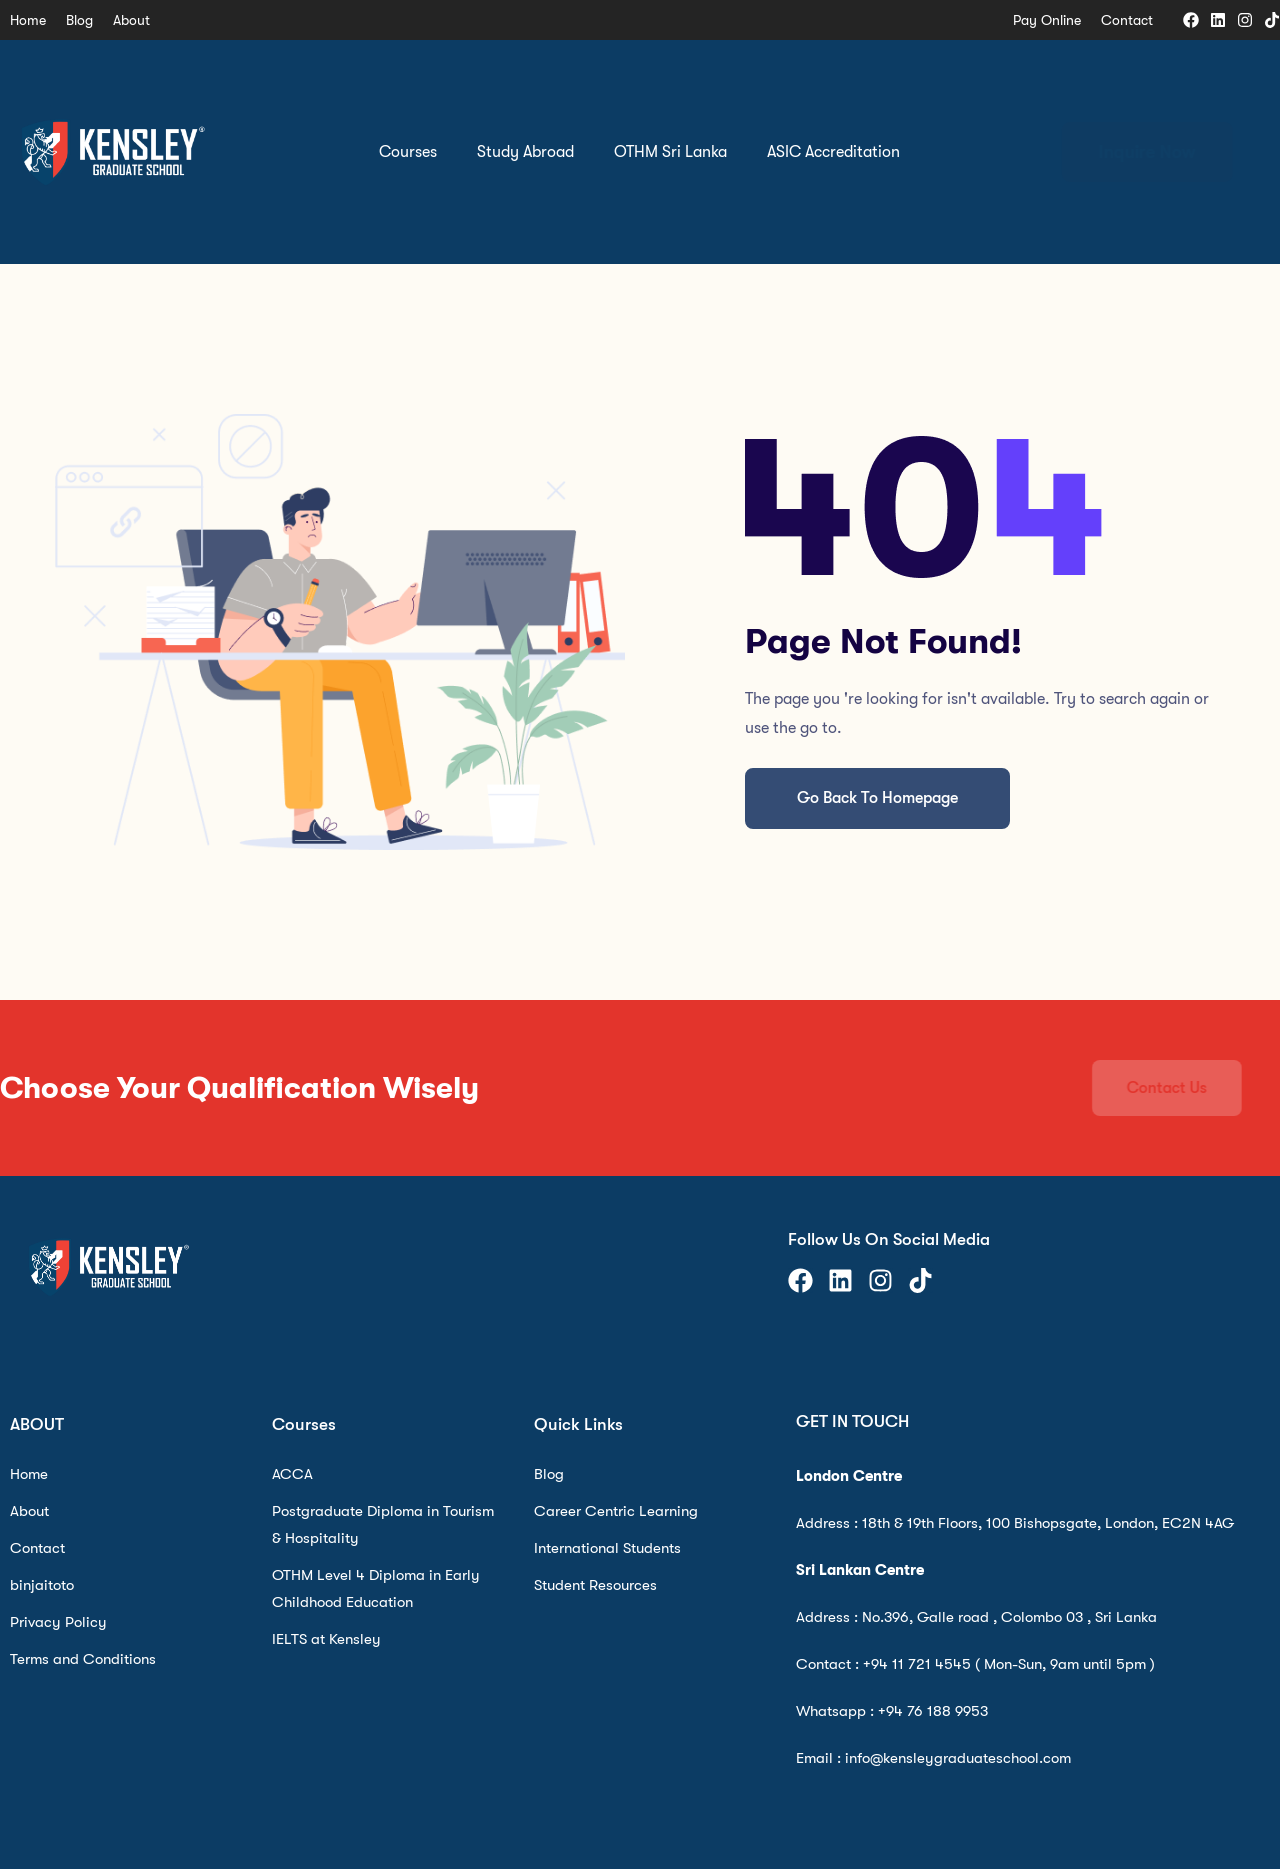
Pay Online (1047, 20)
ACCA (292, 1474)
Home (28, 20)
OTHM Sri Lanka (670, 152)
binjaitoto (42, 1585)
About (131, 20)
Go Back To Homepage (877, 798)
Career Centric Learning (616, 1511)
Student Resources (595, 1585)
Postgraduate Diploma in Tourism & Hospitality (383, 1524)
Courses (408, 152)
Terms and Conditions (83, 1659)
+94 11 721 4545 (917, 1664)
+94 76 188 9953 (933, 1711)
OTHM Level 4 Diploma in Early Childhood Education (376, 1588)
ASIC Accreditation (833, 152)
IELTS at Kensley (326, 1639)
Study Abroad (525, 152)
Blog (79, 20)
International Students (607, 1548)
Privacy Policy (58, 1622)
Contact (1127, 20)
